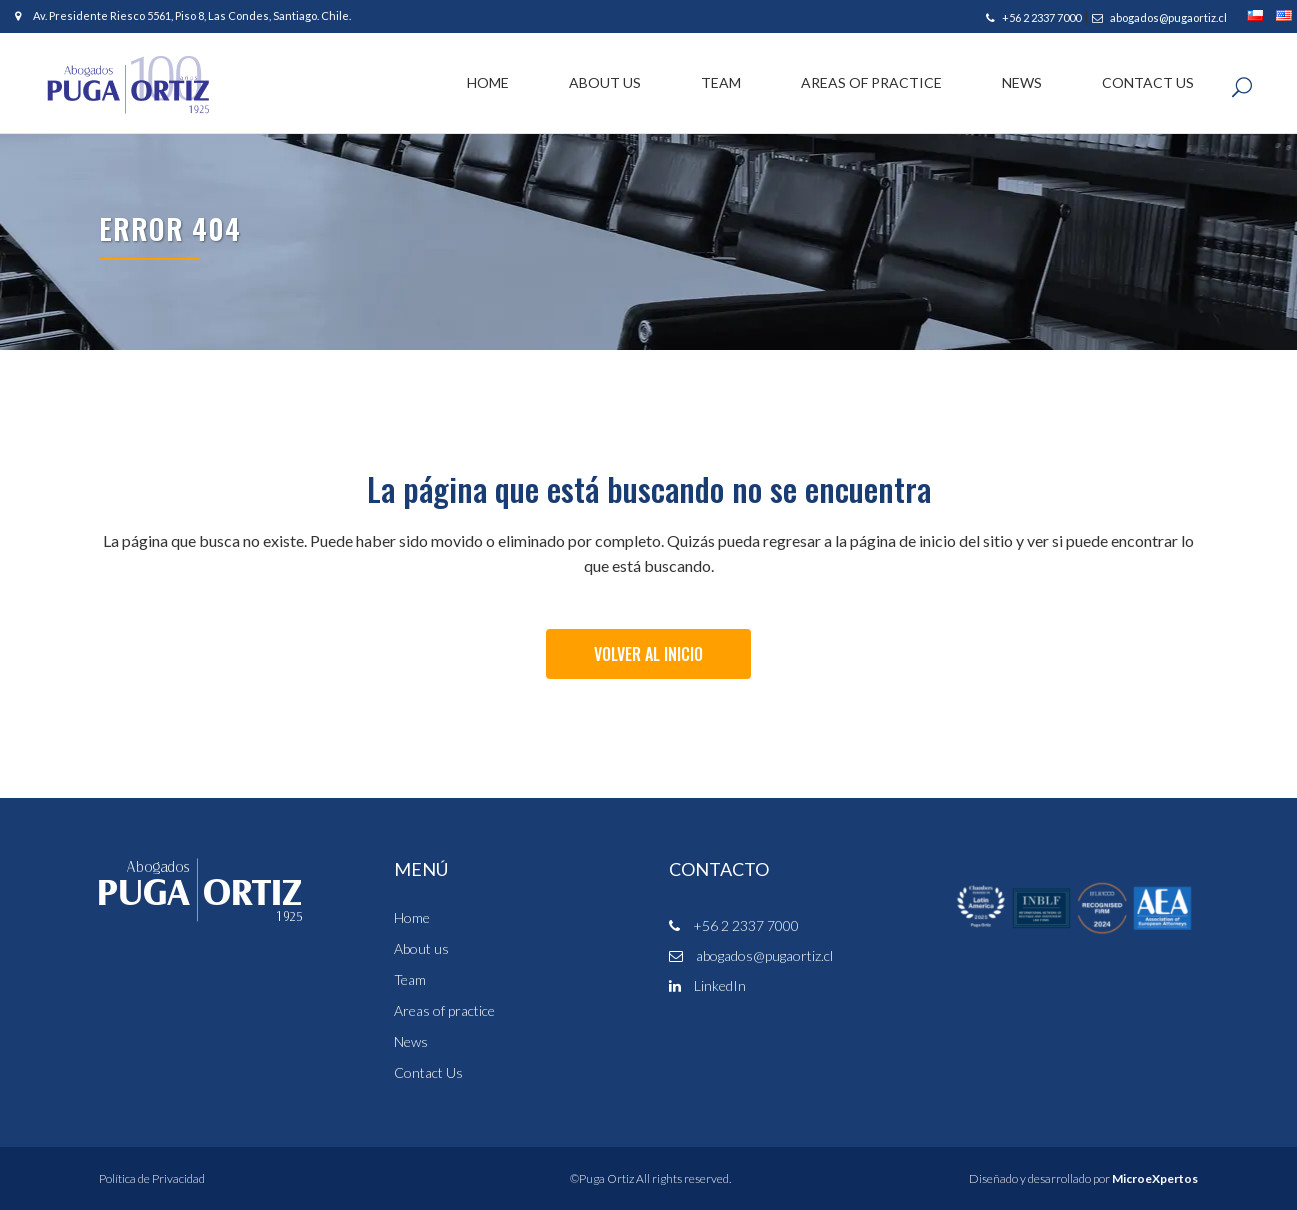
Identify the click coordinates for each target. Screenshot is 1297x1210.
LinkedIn (707, 985)
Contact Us (428, 1073)
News (411, 1042)
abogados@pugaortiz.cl (1159, 17)
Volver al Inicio (648, 654)
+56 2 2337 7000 (1033, 17)
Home (412, 918)
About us (421, 949)
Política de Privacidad (152, 1178)
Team (410, 980)
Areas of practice (444, 1011)
